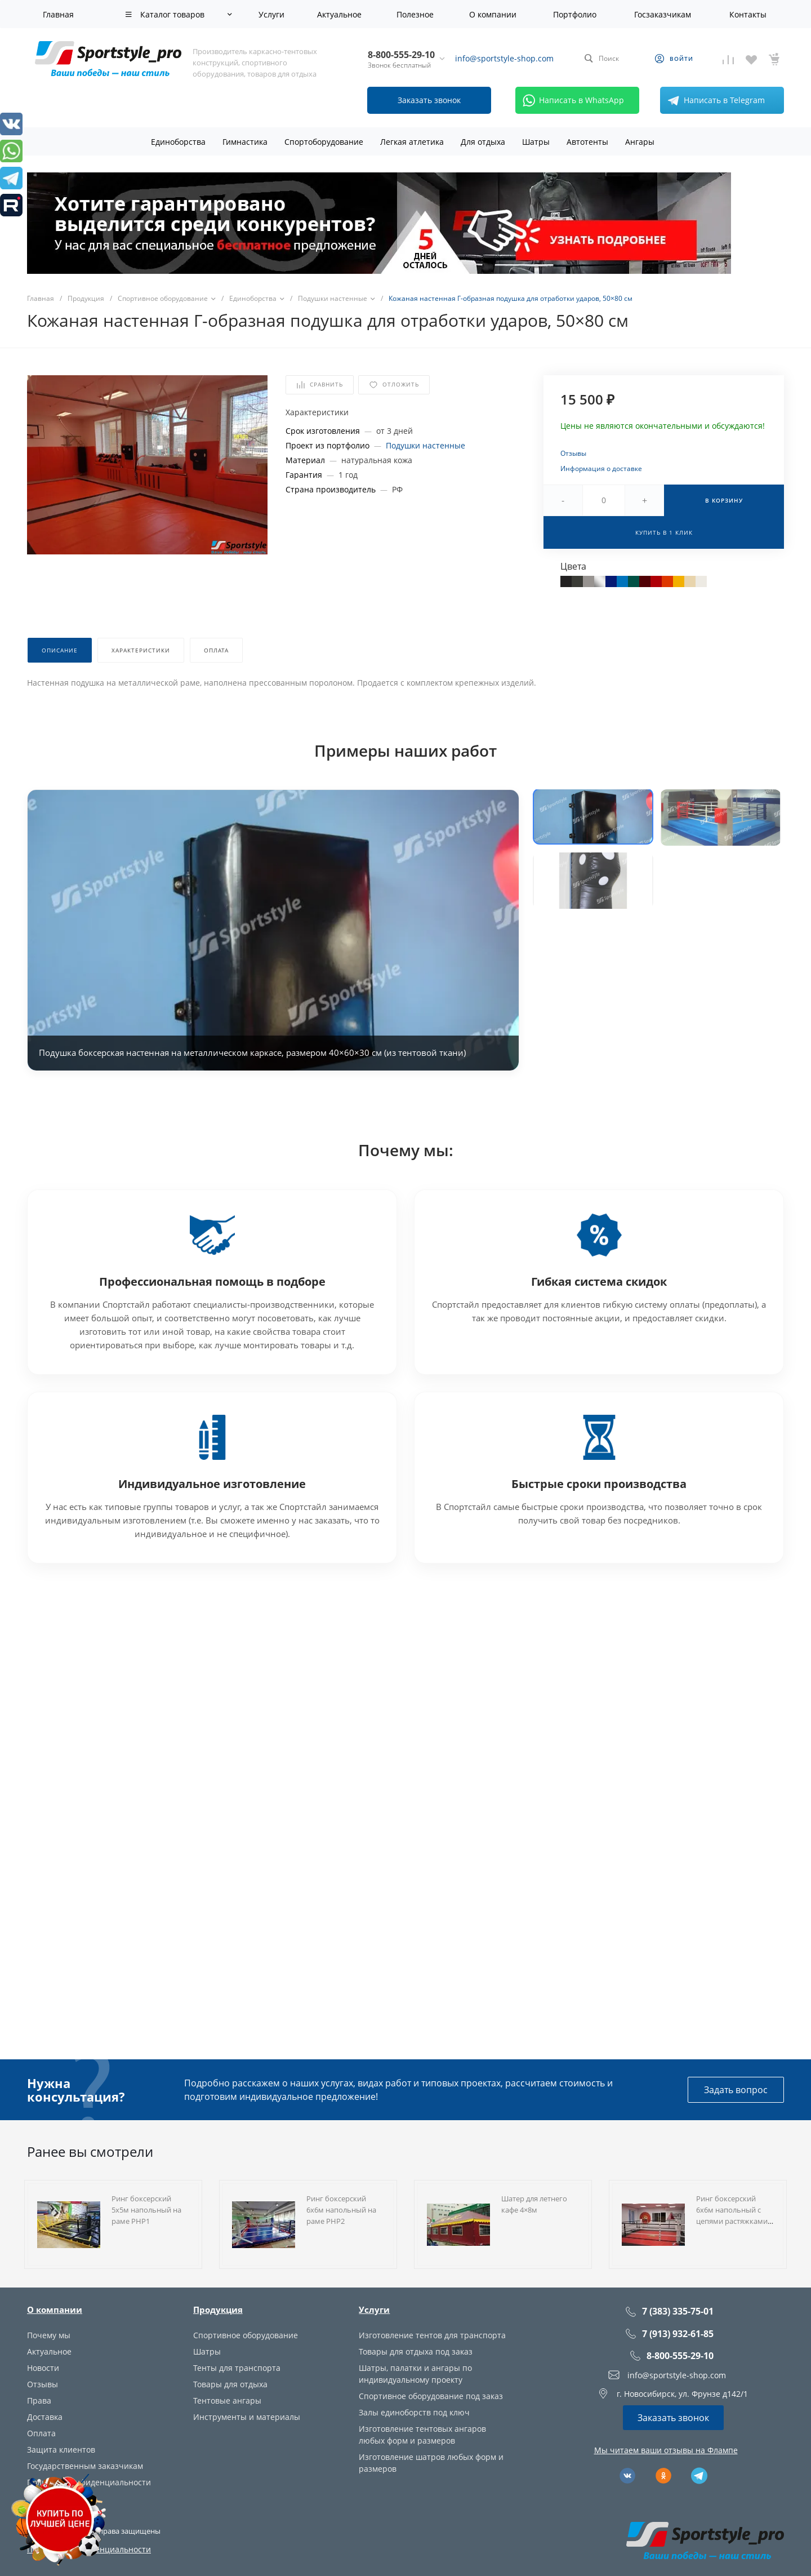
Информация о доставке (601, 468)
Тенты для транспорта (236, 2367)
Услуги (374, 2309)
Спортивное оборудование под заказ (431, 2396)
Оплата (41, 2433)
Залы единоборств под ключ (414, 2412)
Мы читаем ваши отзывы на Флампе (666, 2450)
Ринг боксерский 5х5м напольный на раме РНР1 (146, 2209)
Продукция (218, 2309)
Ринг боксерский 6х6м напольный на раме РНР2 (341, 2209)
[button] (593, 816)
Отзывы (573, 453)
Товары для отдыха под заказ (416, 2351)
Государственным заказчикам (85, 2465)
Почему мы (48, 2335)
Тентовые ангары (227, 2400)
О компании (54, 2309)
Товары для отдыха (230, 2384)
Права (39, 2400)
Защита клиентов (61, 2449)
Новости (43, 2367)
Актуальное (49, 2351)
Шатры (207, 2351)
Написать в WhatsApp (571, 100)
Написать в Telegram (714, 100)
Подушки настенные (425, 445)
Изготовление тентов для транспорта (432, 2335)
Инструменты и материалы (246, 2416)
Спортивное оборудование (245, 2335)
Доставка (45, 2416)
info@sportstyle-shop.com (504, 58)
